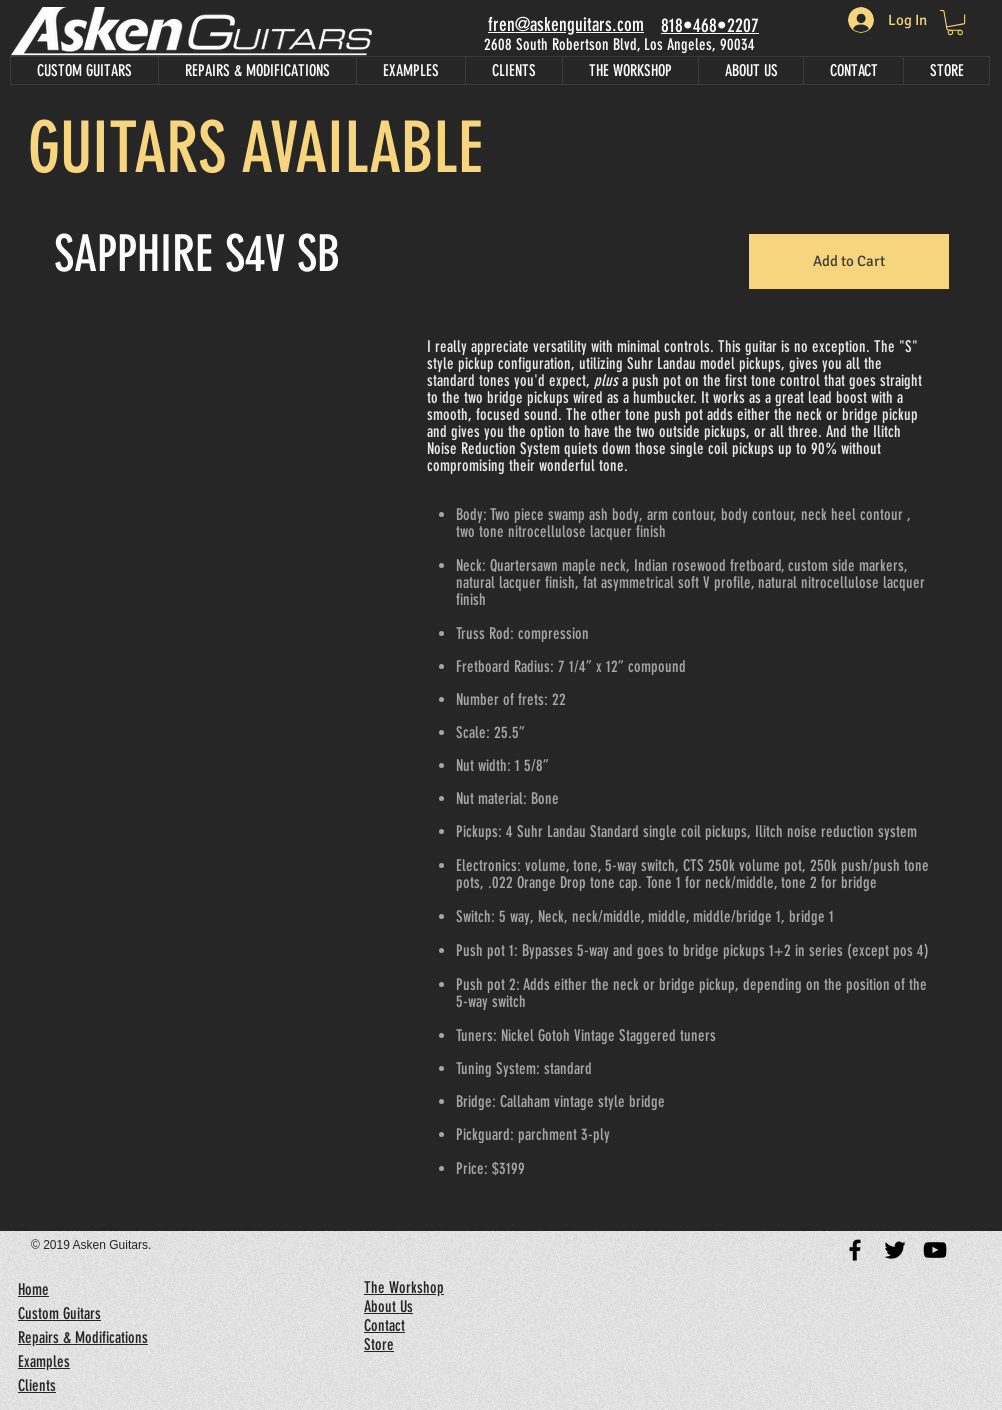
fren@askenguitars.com (566, 24)
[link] (955, 22)
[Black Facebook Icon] (855, 1250)
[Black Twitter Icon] (895, 1250)
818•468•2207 (710, 25)
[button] (196, 662)
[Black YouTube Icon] (935, 1250)
